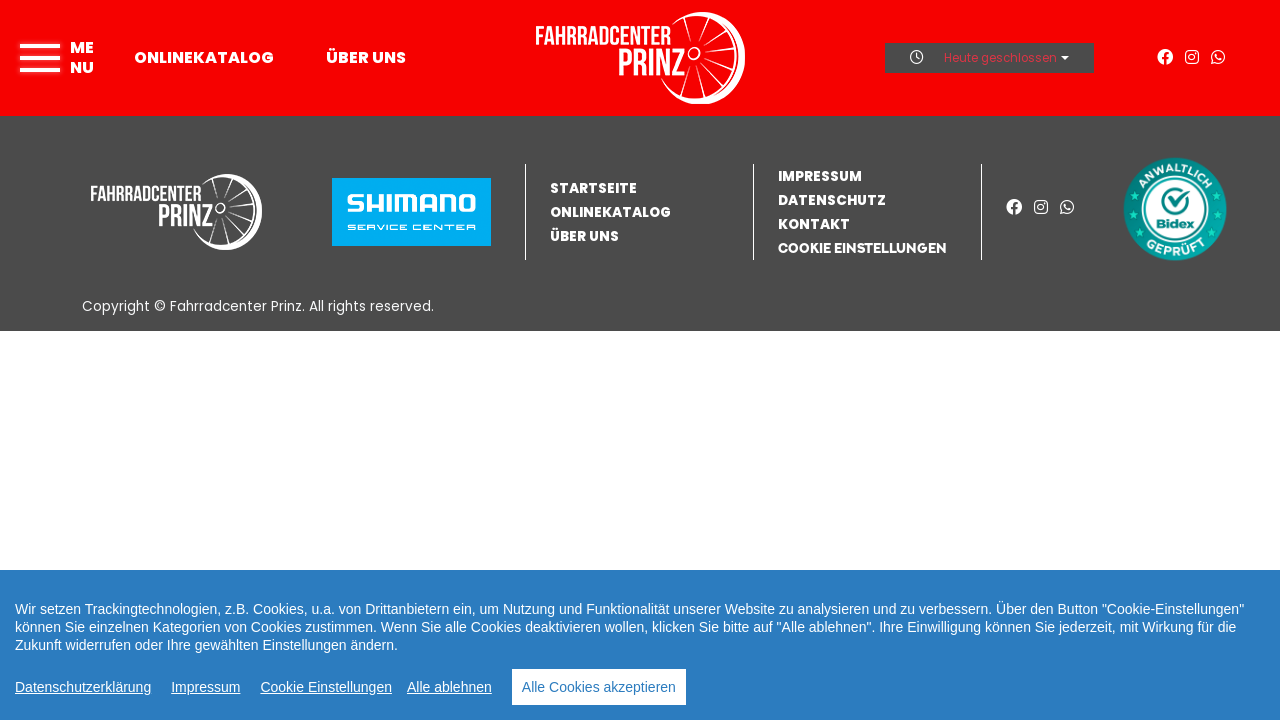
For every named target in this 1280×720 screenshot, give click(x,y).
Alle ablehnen (449, 687)
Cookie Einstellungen (326, 687)
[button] (873, 248)
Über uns (366, 57)
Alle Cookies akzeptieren (599, 687)
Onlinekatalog (204, 57)
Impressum (205, 687)
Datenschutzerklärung (83, 687)
